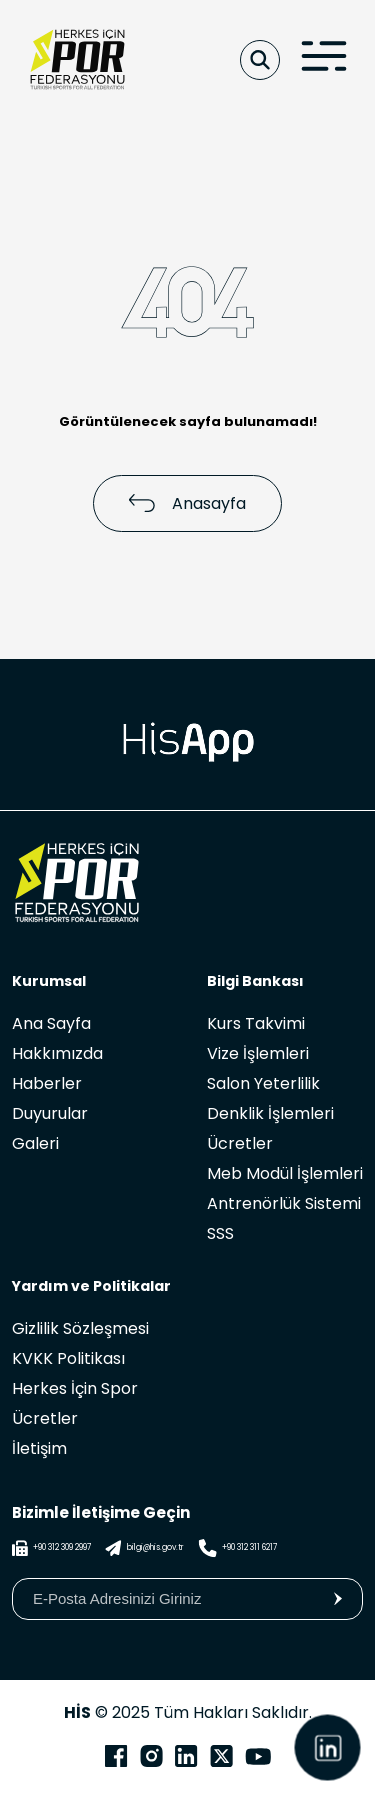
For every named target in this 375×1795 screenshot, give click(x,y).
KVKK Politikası (68, 1358)
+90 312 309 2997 (51, 1548)
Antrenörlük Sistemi (284, 1203)
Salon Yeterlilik (263, 1083)
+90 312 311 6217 (237, 1548)
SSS (220, 1233)
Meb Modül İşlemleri (285, 1173)
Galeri (35, 1143)
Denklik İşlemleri (270, 1113)
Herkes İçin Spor (75, 1388)
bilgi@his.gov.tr (144, 1548)
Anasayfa (187, 503)
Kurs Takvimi (256, 1023)
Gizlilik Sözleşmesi (80, 1328)
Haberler (47, 1083)
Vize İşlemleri (258, 1053)
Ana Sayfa (51, 1023)
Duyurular (50, 1113)
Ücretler (240, 1143)
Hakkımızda (57, 1053)
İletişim (39, 1448)
